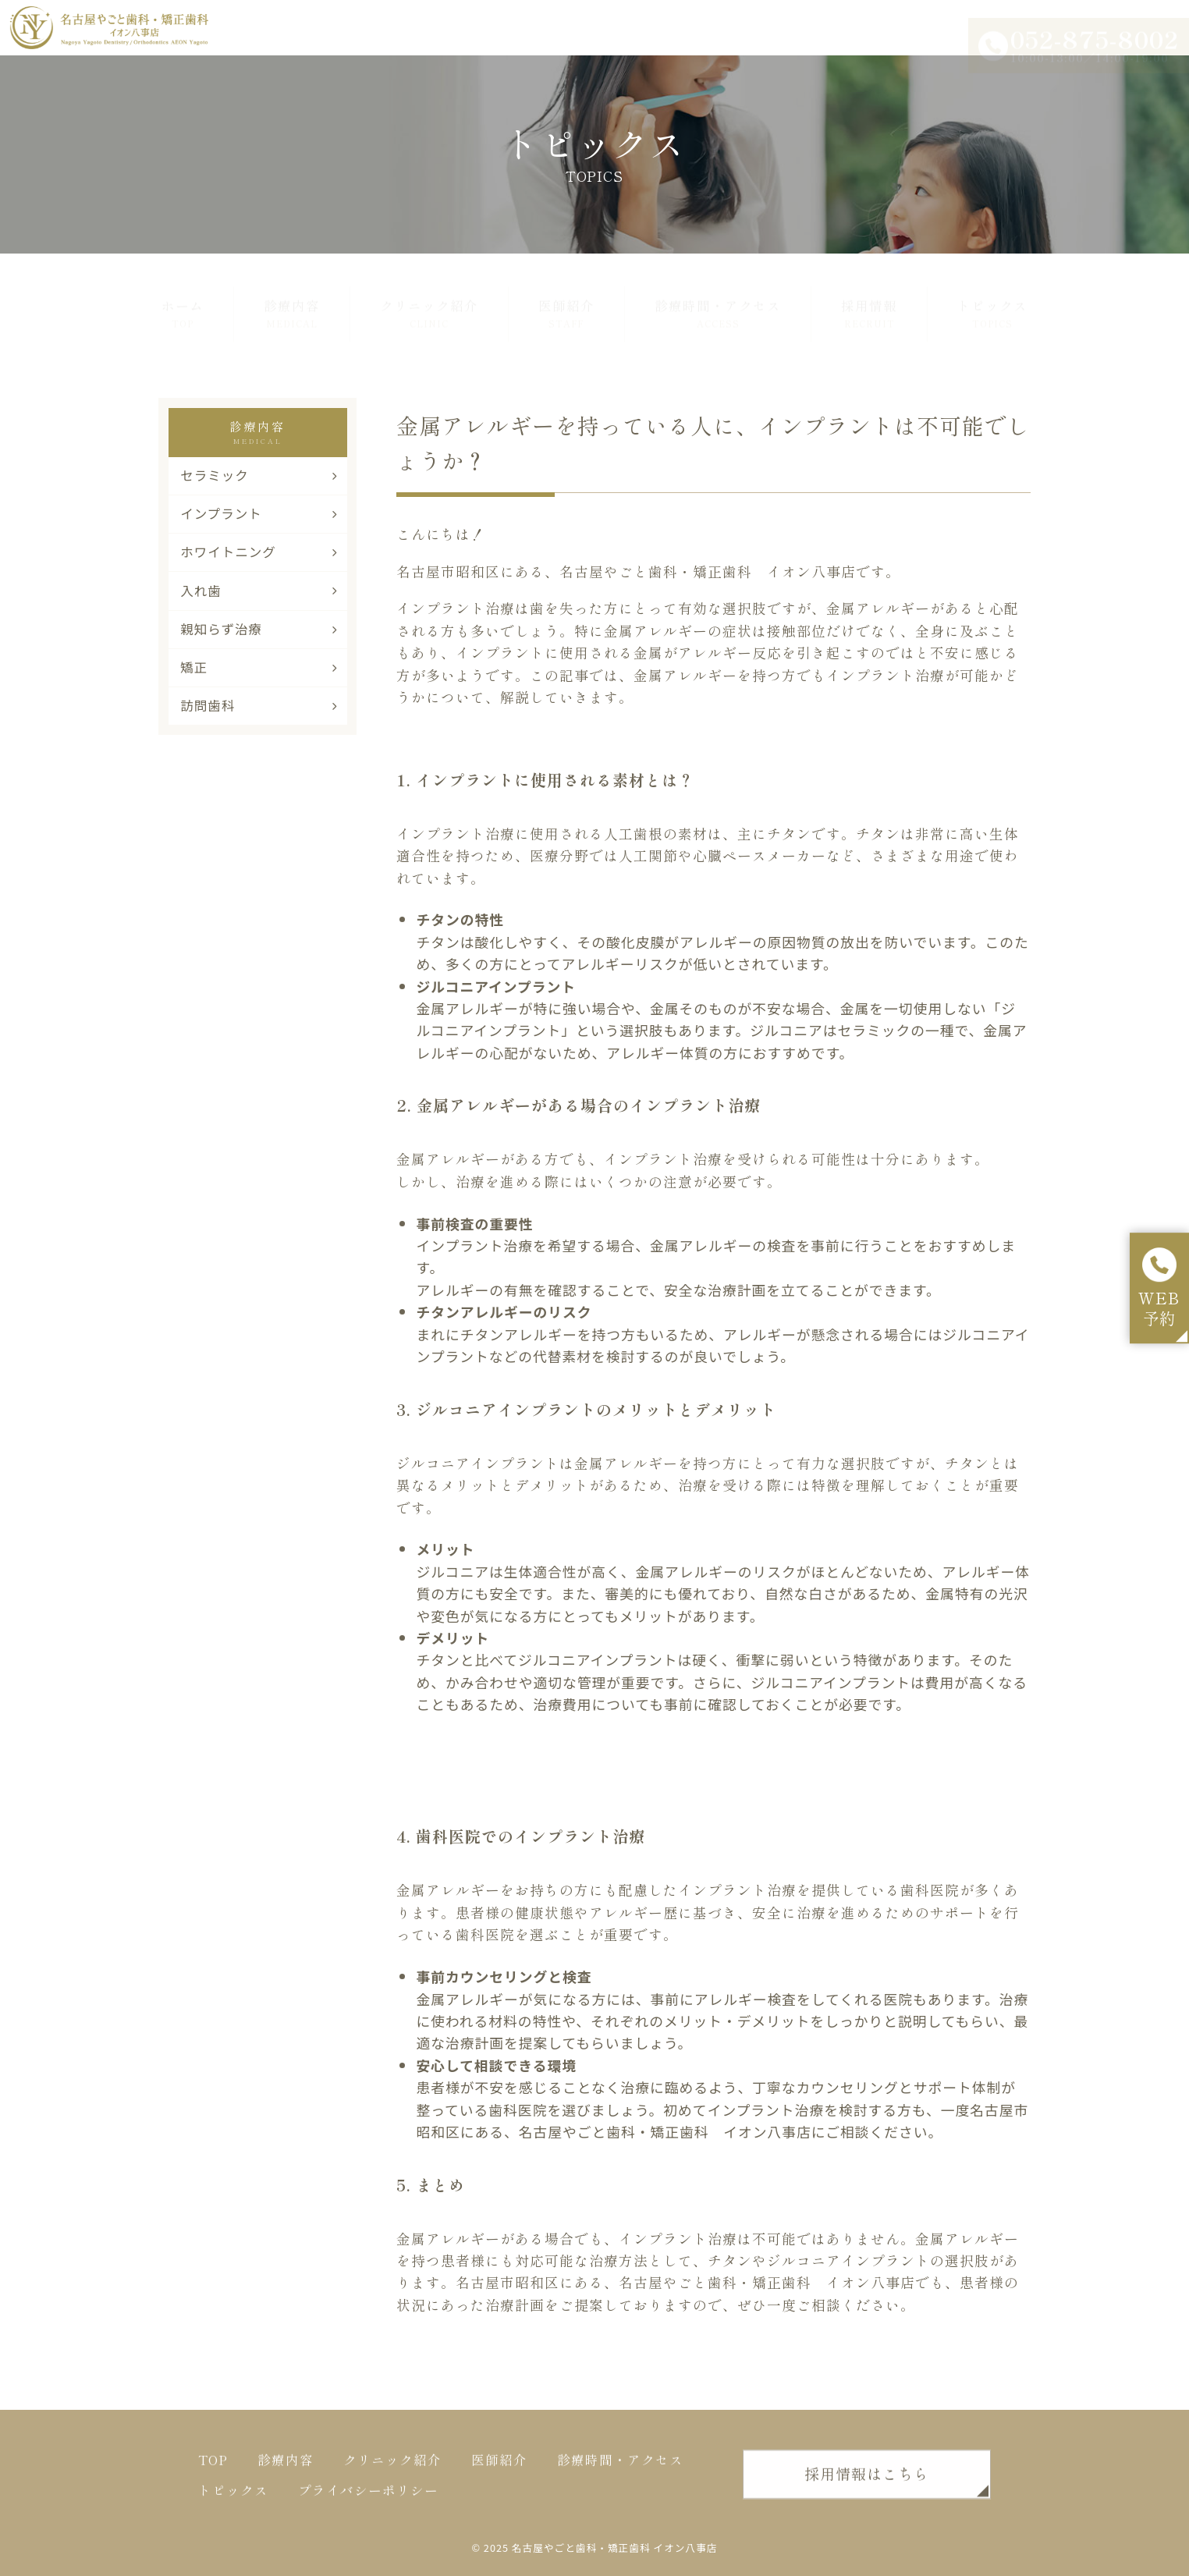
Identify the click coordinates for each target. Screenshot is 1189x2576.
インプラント (258, 513)
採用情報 (869, 296)
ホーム (182, 296)
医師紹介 (566, 296)
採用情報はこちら (866, 2480)
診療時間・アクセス (718, 296)
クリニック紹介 (429, 296)
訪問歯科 (258, 705)
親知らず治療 (258, 628)
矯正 (258, 667)
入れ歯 (258, 590)
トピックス (992, 296)
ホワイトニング (258, 551)
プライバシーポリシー (368, 2497)
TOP (213, 2466)
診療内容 (292, 296)
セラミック (258, 475)
